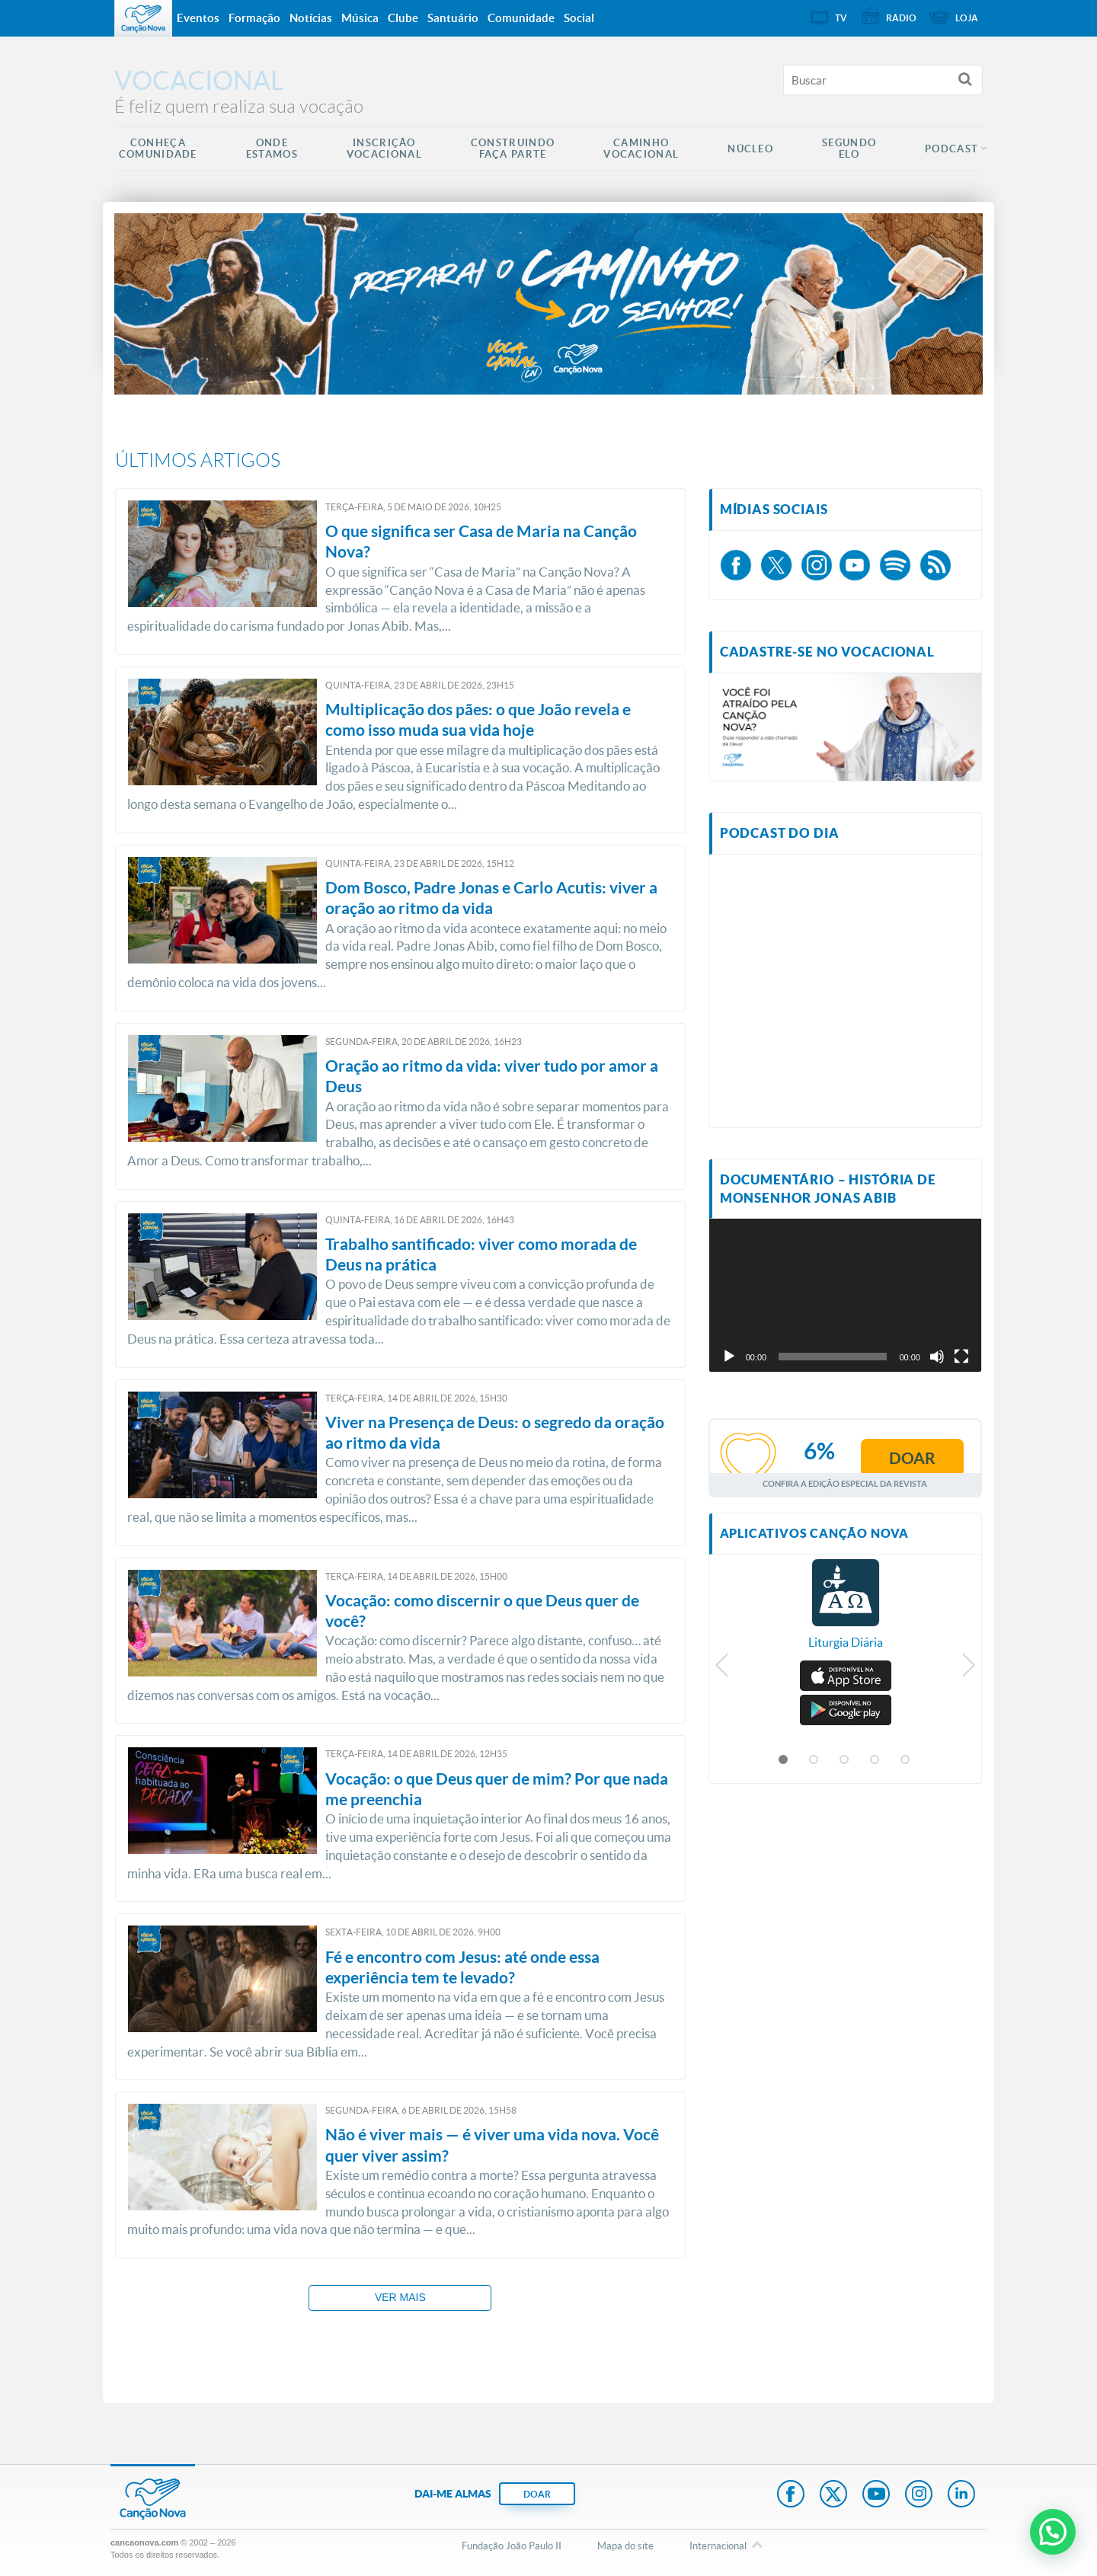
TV (841, 18)
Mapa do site (625, 2545)
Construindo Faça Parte (513, 148)
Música (360, 17)
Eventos (198, 17)
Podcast (951, 149)
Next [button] (967, 1669)
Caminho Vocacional (641, 148)
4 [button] (875, 1760)
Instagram (919, 2495)
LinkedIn (961, 2495)
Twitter (833, 2495)
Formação (254, 17)
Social (579, 17)
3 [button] (844, 1760)
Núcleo (750, 149)
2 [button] (814, 1760)
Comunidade (521, 17)
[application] (845, 1295)
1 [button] (783, 1760)
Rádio (901, 18)
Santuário (452, 17)
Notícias (310, 17)
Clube (403, 17)
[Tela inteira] (961, 1356)
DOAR (537, 2494)
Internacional (718, 2546)
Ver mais (400, 2297)
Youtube (876, 2495)
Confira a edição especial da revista (845, 1483)
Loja (966, 18)
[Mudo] (937, 1356)
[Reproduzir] (729, 1356)
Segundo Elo (849, 148)
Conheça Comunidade (158, 148)
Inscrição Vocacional (384, 148)
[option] (845, 1612)
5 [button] (905, 1760)
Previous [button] (722, 1669)
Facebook (791, 2495)
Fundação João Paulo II (511, 2545)
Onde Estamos (272, 148)
